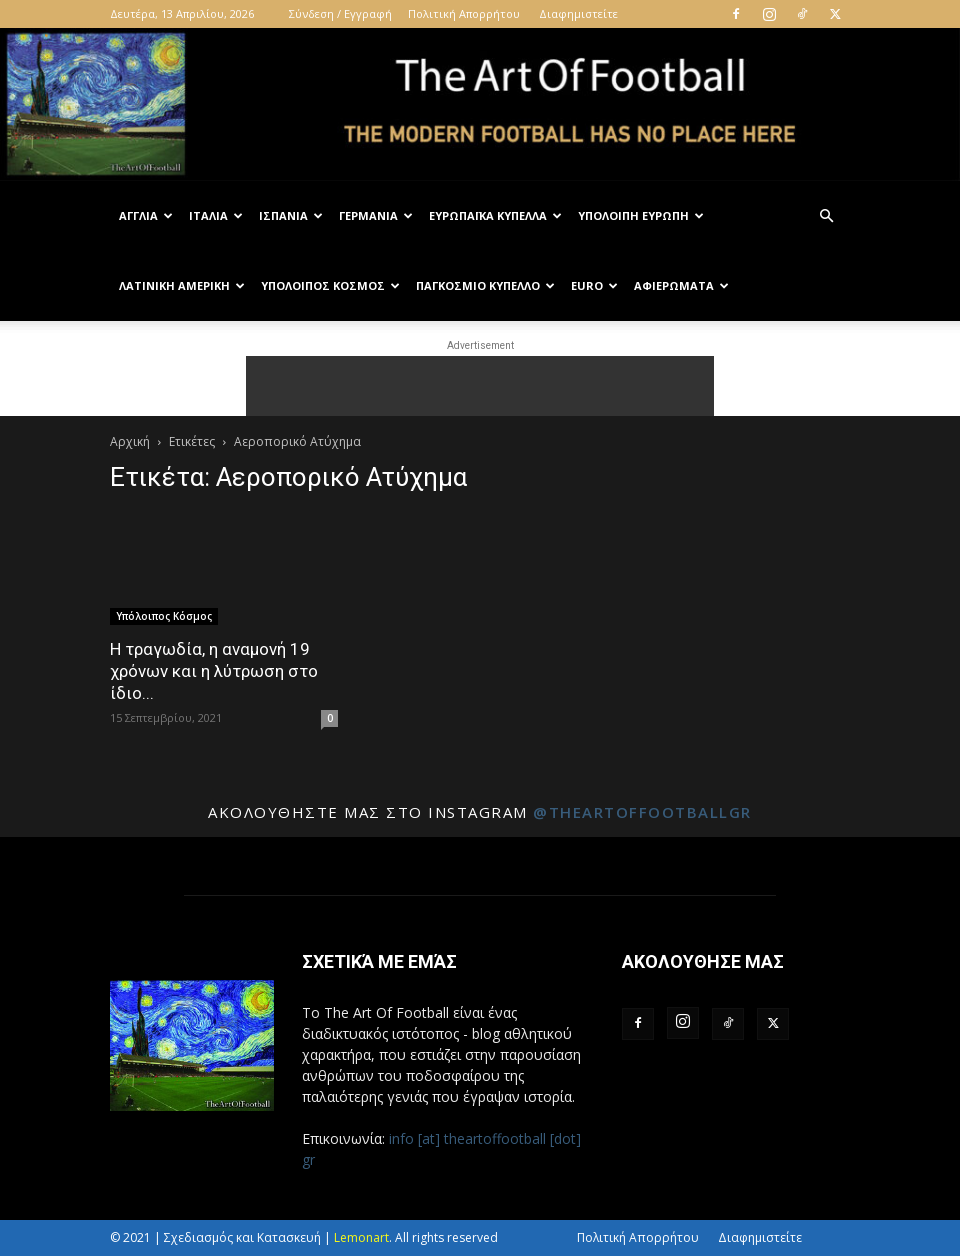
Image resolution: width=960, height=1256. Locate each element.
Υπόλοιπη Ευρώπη (641, 215)
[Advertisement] (480, 386)
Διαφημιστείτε (578, 13)
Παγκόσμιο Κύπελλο (485, 285)
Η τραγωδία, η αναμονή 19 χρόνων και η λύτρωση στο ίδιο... (214, 671)
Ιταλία (216, 215)
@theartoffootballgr (642, 812)
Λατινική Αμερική (182, 285)
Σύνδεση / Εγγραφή (340, 13)
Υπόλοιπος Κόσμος (330, 285)
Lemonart (361, 1237)
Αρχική (130, 441)
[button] (826, 216)
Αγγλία (146, 215)
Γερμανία (376, 215)
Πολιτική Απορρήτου (464, 13)
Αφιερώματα (681, 285)
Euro (594, 285)
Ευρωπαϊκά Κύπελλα (495, 215)
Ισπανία (291, 215)
